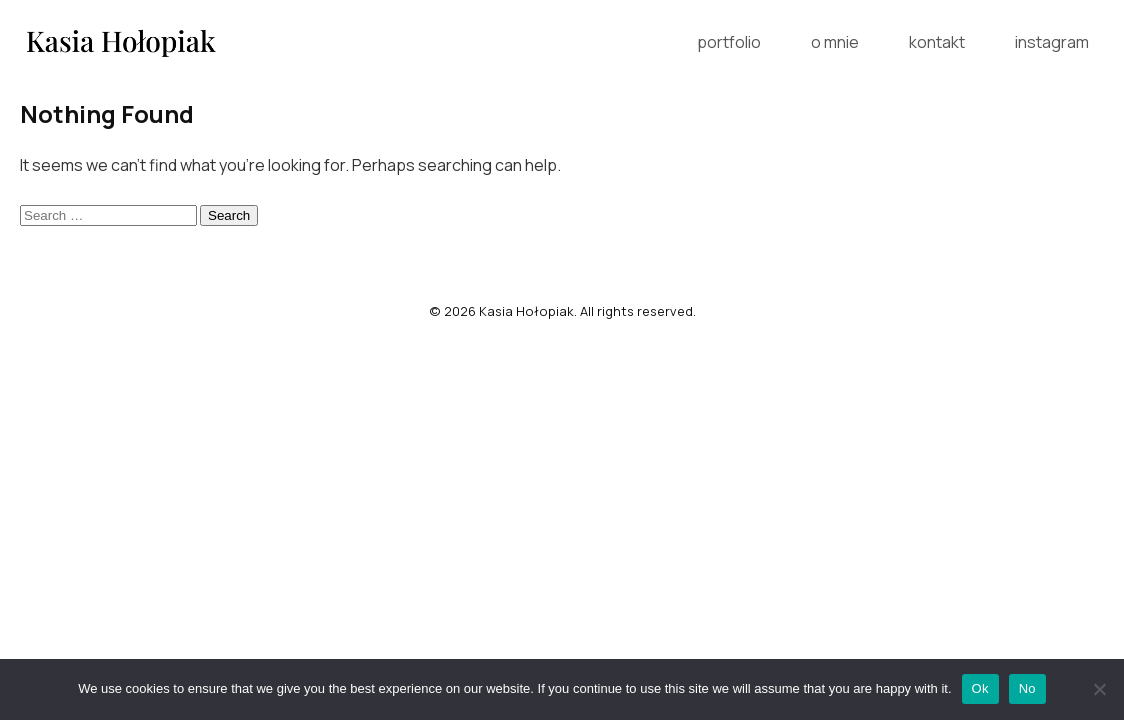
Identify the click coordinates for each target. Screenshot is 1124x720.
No (1027, 688)
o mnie (835, 42)
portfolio (729, 42)
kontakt (937, 42)
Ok (980, 688)
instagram (1052, 42)
